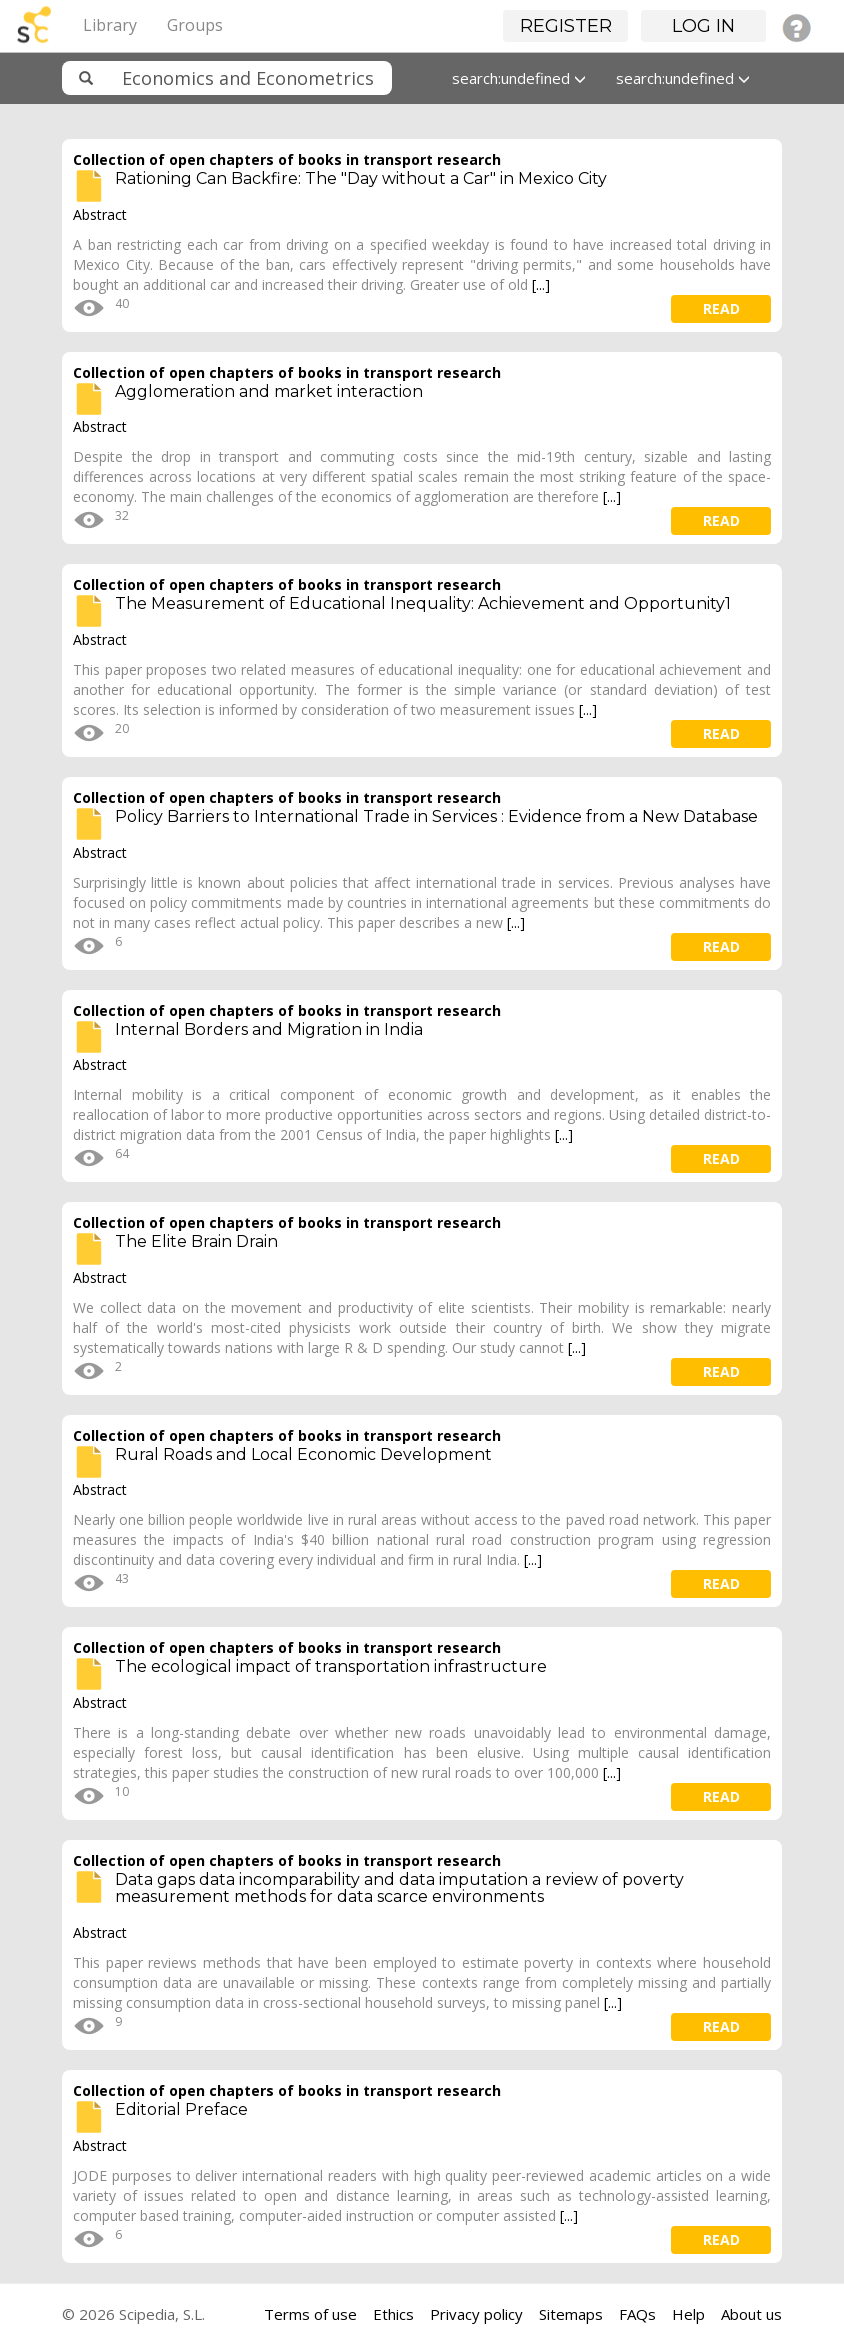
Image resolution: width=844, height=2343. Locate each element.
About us (751, 2314)
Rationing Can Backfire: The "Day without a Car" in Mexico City (361, 178)
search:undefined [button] (519, 78)
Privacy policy (476, 2314)
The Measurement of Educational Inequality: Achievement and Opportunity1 (423, 603)
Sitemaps (571, 2314)
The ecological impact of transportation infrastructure (331, 1666)
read (721, 308)
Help (688, 2314)
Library (110, 25)
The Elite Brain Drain (196, 1241)
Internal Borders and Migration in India (269, 1029)
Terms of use (310, 2314)
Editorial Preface (181, 2109)
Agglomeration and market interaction (269, 391)
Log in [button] (703, 26)
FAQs (637, 2314)
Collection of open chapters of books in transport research (287, 159)
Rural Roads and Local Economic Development (303, 1454)
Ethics (393, 2314)
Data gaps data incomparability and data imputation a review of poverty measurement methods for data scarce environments (399, 1888)
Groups (195, 25)
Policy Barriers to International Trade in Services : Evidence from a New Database (436, 816)
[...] (541, 284)
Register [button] (566, 26)
